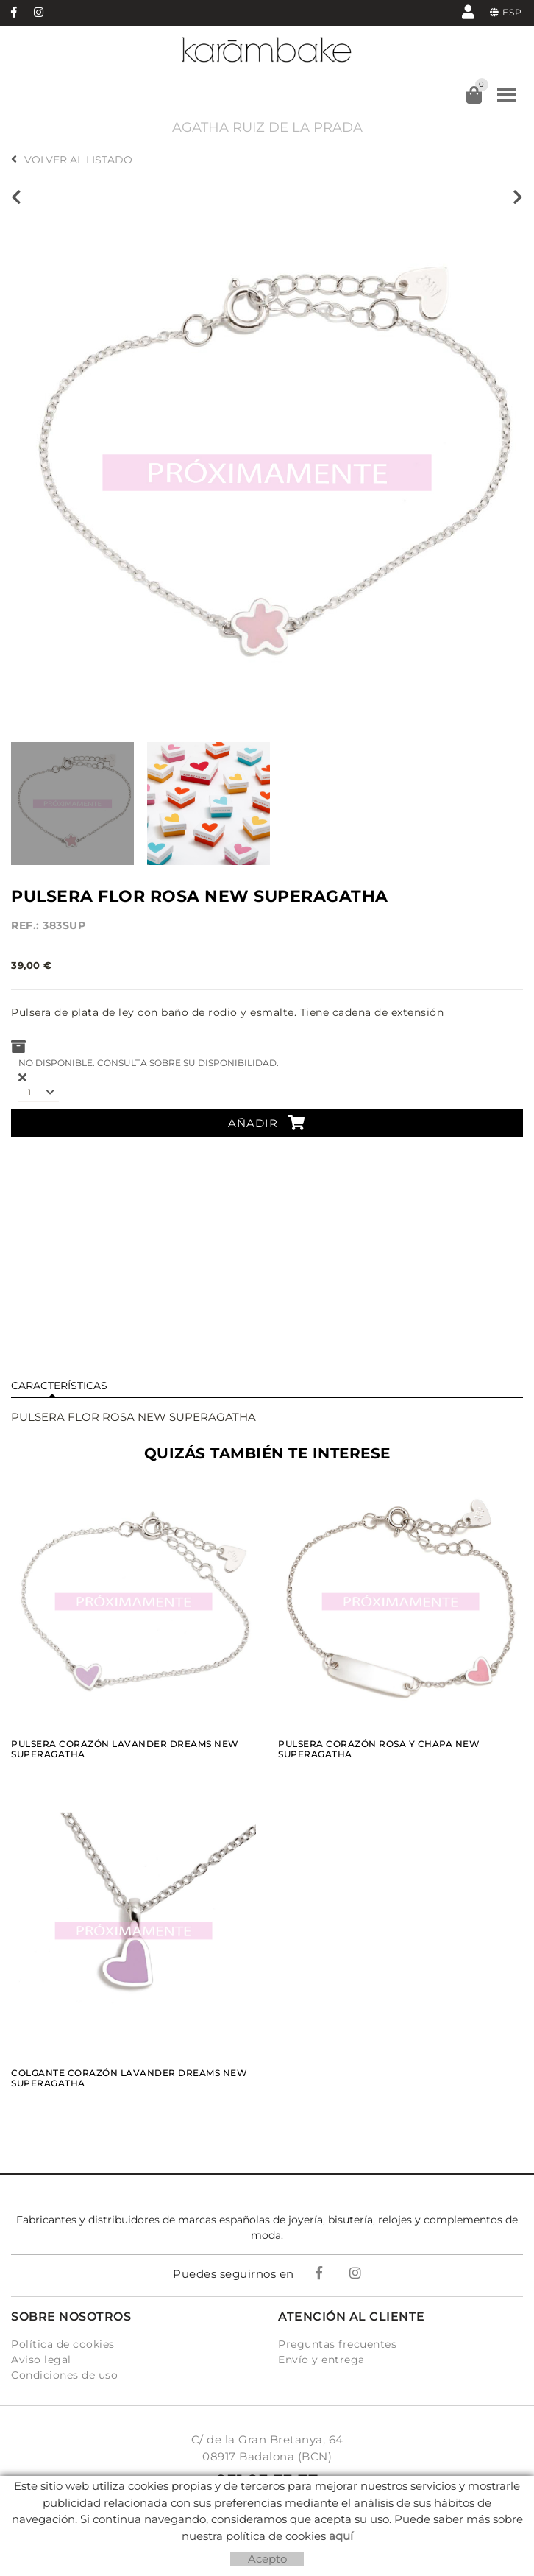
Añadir (267, 1122)
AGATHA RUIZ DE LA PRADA (267, 127)
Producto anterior (16, 197)
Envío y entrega (321, 2359)
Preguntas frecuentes (337, 2344)
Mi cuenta (468, 11)
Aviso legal (41, 2359)
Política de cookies (63, 2344)
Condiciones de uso (64, 2375)
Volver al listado (71, 159)
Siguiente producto (518, 197)
